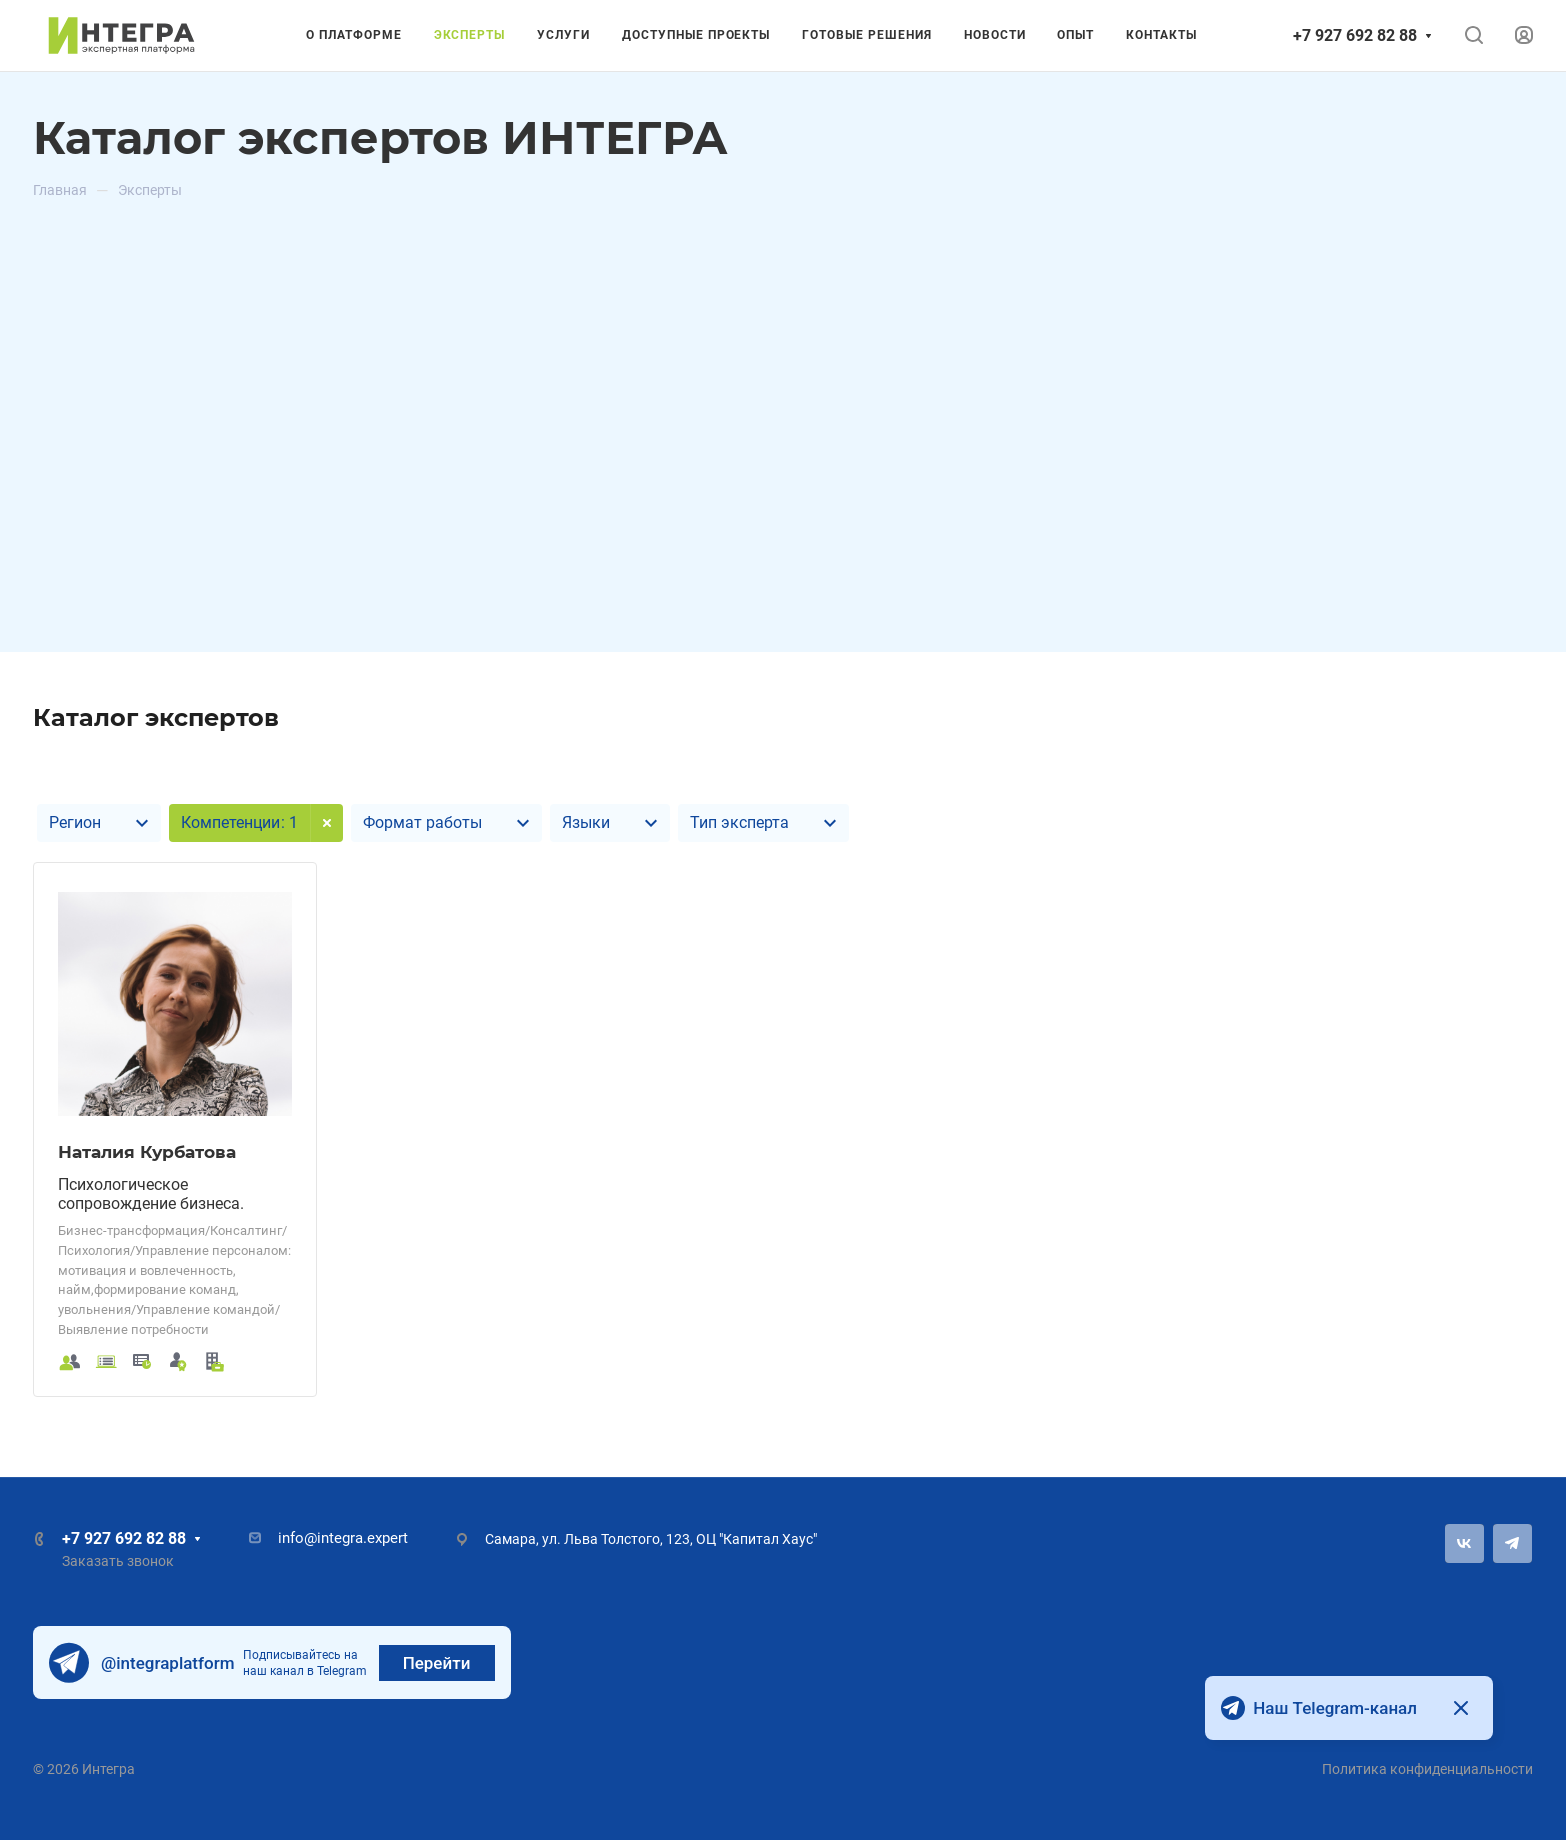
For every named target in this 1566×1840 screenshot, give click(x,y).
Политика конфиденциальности (1427, 1769)
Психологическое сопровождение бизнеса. (151, 1194)
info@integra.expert (343, 1538)
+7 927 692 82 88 (1355, 35)
